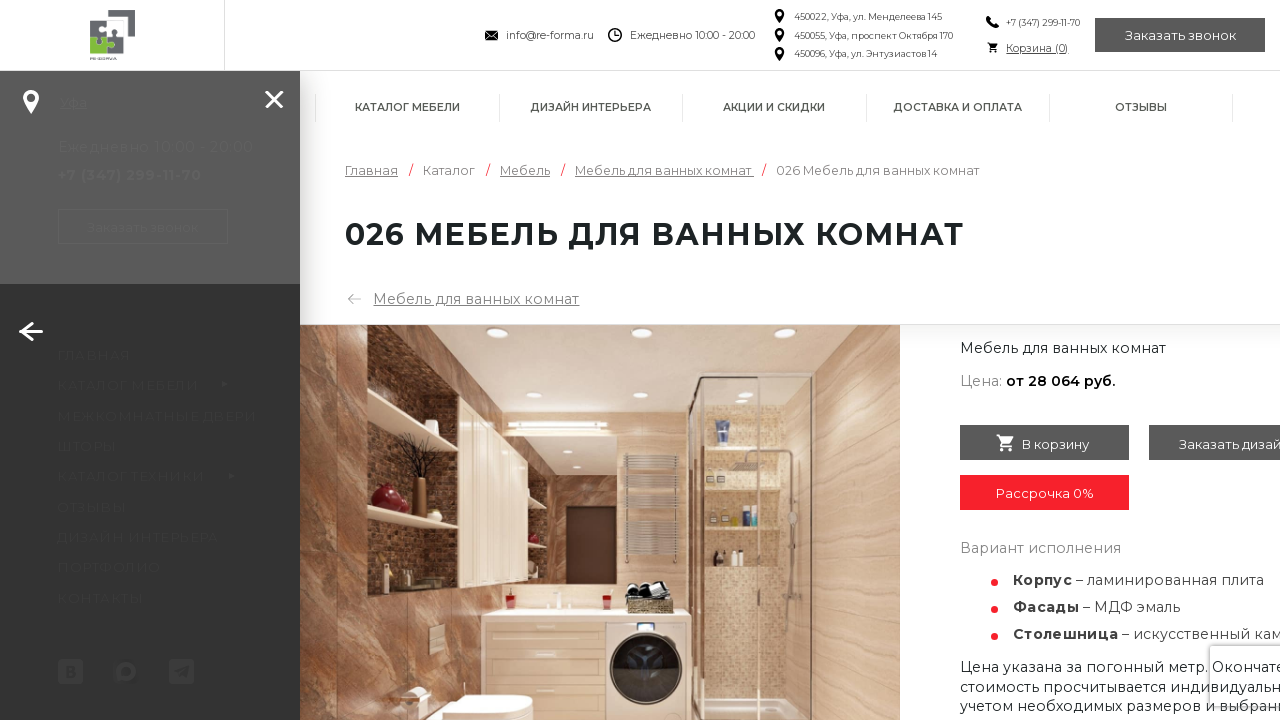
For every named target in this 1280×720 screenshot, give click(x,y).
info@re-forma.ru (550, 35)
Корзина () (1037, 48)
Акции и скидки (774, 107)
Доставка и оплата (957, 107)
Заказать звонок (1180, 35)
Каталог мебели (407, 107)
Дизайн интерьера (590, 107)
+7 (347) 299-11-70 (1043, 22)
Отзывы (1141, 107)
